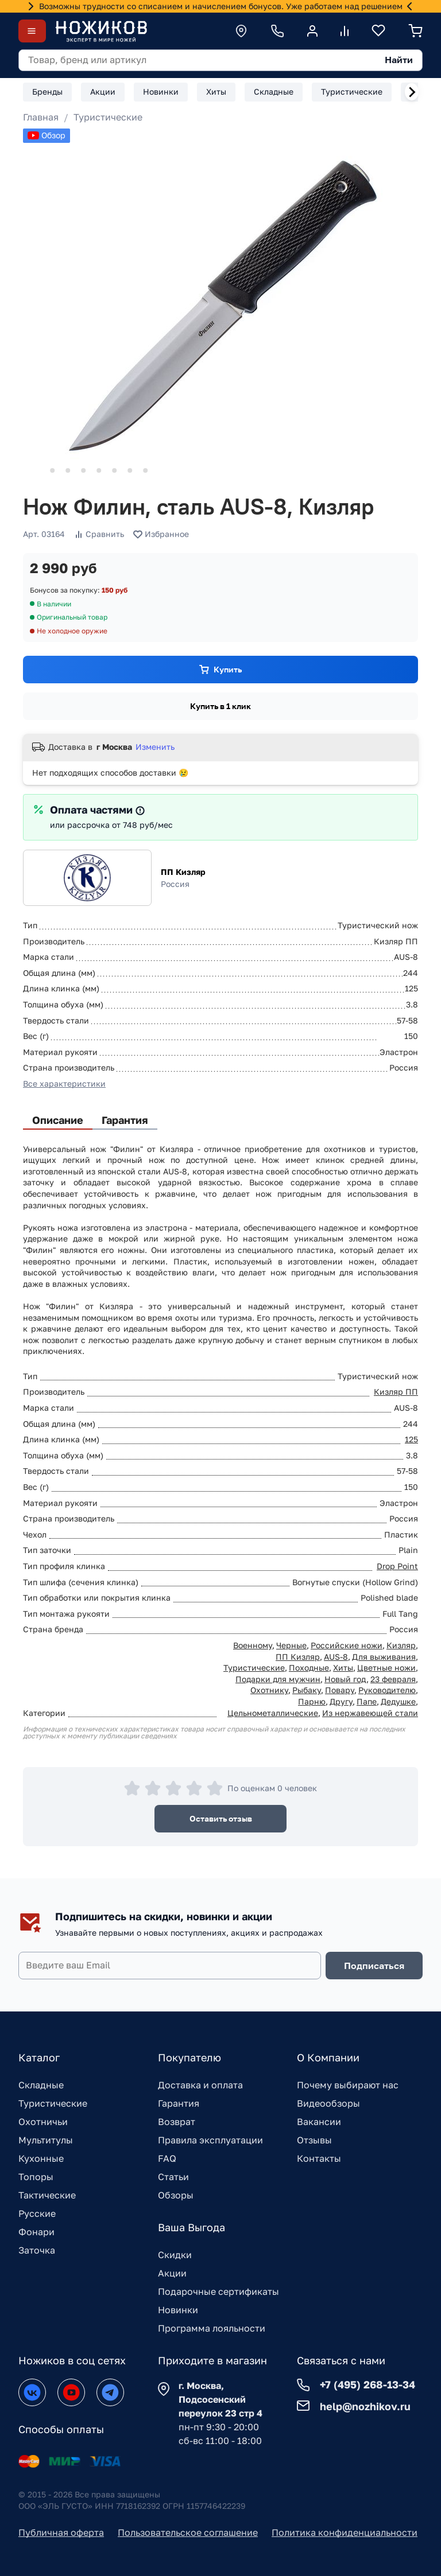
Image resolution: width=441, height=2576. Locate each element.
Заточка (36, 2250)
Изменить (155, 747)
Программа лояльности (211, 2328)
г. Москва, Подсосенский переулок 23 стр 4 (220, 2399)
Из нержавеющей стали (370, 1713)
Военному (252, 1645)
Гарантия (178, 2103)
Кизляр (401, 1645)
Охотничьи (43, 2121)
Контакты (319, 2158)
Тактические (47, 2195)
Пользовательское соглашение (188, 2532)
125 (411, 1439)
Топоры (35, 2176)
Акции (172, 2273)
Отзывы (314, 2140)
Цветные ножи (386, 1667)
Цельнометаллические (272, 1713)
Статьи (173, 2176)
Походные (309, 1667)
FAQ (167, 2158)
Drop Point (397, 1566)
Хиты (343, 1667)
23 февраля (393, 1679)
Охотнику (269, 1690)
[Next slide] (412, 91)
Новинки (178, 2310)
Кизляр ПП (396, 1391)
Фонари (36, 2232)
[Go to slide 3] (67, 470)
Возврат (176, 2121)
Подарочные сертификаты (218, 2291)
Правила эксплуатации (210, 2140)
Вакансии (319, 2121)
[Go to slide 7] (129, 470)
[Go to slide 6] (114, 470)
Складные (41, 2085)
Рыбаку (306, 1690)
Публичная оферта (61, 2532)
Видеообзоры (328, 2103)
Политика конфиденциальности (344, 2532)
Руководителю (387, 1690)
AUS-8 (336, 1656)
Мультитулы (45, 2140)
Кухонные (41, 2158)
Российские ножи (346, 1645)
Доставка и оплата (200, 2085)
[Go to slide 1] (37, 471)
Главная (41, 117)
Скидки (175, 2254)
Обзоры (176, 2195)
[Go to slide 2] (52, 470)
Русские (37, 2213)
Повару (339, 1690)
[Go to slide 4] (83, 470)
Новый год (345, 1679)
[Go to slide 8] (145, 470)
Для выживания (384, 1656)
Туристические (108, 117)
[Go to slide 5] (98, 470)
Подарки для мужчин (277, 1679)
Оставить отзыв (220, 1818)
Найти (399, 59)
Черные (291, 1645)
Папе (367, 1701)
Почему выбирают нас (348, 2085)
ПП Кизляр (183, 872)
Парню (312, 1701)
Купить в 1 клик (220, 706)
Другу (341, 1701)
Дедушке (398, 1701)
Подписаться (374, 1965)
